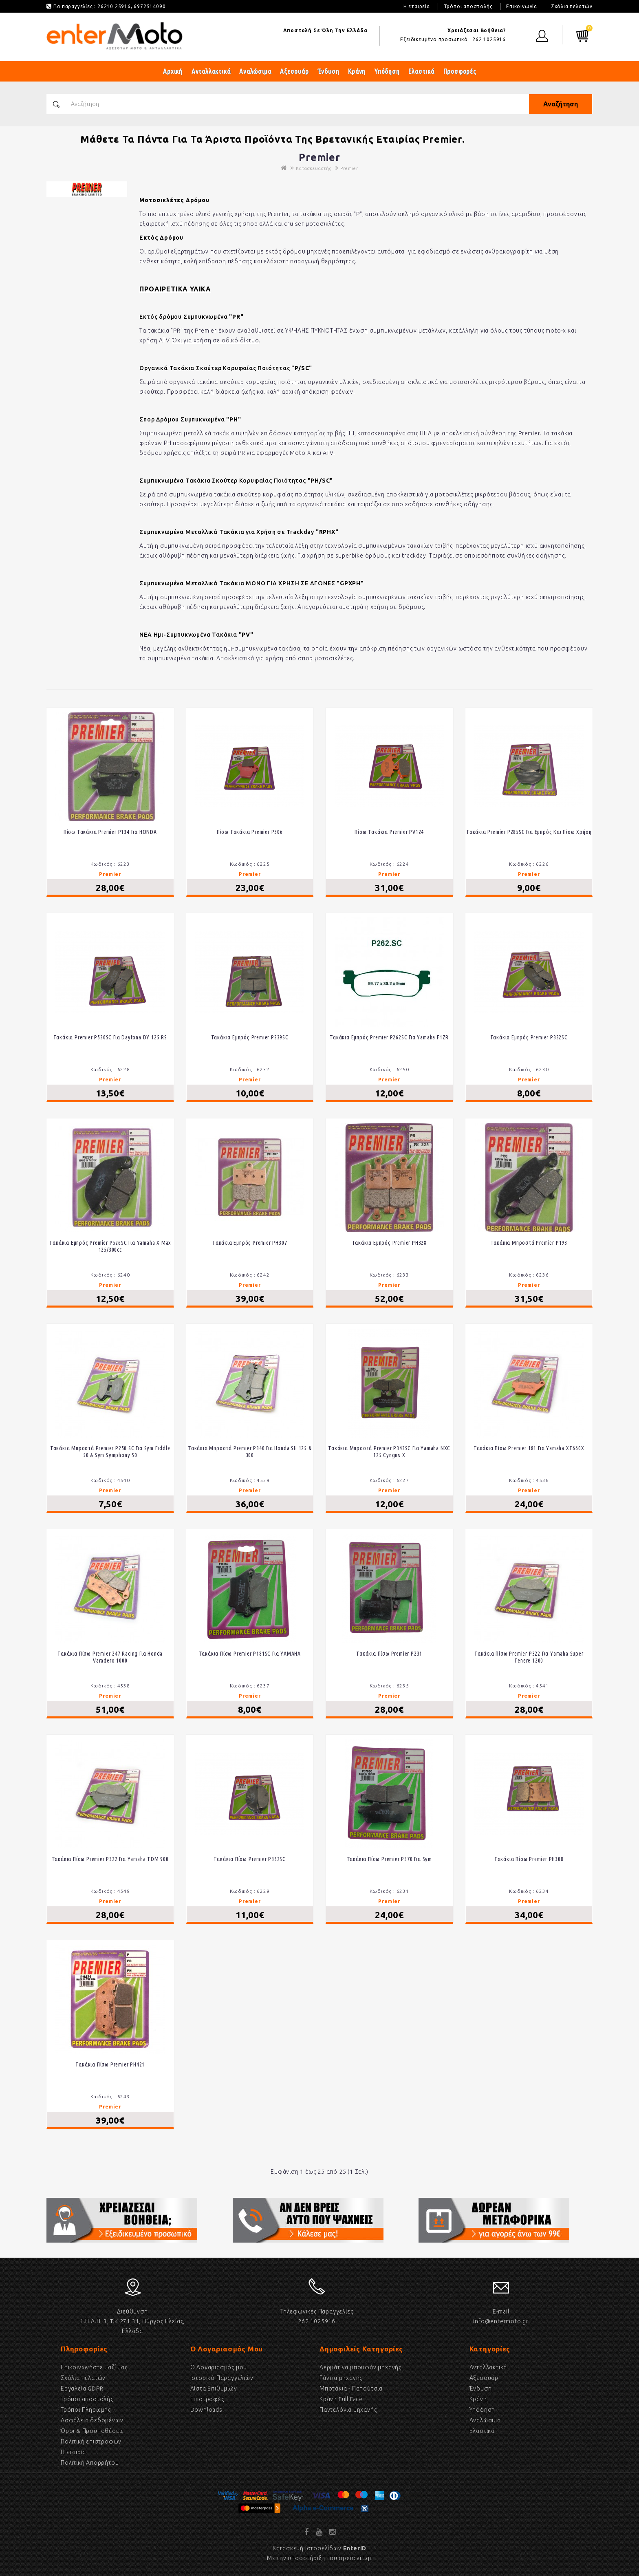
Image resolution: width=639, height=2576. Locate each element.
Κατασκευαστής (313, 168)
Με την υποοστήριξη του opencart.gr (319, 2558)
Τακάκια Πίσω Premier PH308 (529, 1859)
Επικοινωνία (521, 6)
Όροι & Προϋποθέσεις (92, 2431)
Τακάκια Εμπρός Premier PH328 (389, 1242)
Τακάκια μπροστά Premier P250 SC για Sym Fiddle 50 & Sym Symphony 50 (110, 1451)
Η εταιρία (73, 2452)
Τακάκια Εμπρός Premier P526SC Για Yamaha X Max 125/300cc (110, 1246)
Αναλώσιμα (255, 71)
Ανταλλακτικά (211, 71)
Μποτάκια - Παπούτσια (351, 2388)
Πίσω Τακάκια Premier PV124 (389, 832)
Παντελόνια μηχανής (348, 2409)
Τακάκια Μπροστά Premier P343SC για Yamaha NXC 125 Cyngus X (389, 1451)
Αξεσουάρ (294, 71)
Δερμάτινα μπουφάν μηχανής (360, 2367)
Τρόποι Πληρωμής (86, 2409)
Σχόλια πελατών (572, 6)
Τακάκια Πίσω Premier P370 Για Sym (389, 1859)
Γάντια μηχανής (341, 2378)
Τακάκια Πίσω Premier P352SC (250, 1859)
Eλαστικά (482, 2431)
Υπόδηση (387, 71)
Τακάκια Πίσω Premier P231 (389, 1653)
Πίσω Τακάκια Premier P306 (250, 832)
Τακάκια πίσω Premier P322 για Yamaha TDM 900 (110, 1859)
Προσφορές (459, 71)
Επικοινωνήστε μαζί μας (94, 2367)
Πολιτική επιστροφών (91, 2441)
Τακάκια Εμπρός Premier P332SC (529, 1037)
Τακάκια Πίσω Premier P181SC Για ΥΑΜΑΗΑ (250, 1653)
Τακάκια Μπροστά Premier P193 (529, 1242)
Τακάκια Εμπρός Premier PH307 (249, 1242)
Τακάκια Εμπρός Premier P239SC (250, 1037)
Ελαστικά (421, 71)
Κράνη (357, 71)
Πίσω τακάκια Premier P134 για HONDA (110, 832)
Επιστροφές (207, 2399)
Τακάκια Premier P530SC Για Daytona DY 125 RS (110, 1037)
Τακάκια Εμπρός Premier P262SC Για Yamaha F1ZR (389, 1037)
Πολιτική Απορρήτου (90, 2462)
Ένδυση (328, 71)
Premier (349, 168)
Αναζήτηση (555, 104)
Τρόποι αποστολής (468, 6)
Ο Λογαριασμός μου (218, 2367)
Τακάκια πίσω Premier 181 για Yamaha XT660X (529, 1448)
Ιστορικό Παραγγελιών (221, 2378)
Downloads (206, 2409)
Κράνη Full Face (341, 2399)
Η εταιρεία (416, 6)
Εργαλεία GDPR (82, 2388)
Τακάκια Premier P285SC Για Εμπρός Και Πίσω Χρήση (528, 832)
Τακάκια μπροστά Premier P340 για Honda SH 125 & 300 (250, 1451)
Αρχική (173, 71)
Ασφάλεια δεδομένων (92, 2420)
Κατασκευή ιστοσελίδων (319, 2548)
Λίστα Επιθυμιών (213, 2388)
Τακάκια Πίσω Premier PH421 (110, 2064)
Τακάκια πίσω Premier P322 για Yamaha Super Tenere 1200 (529, 1657)
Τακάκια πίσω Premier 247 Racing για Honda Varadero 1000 (110, 1657)
